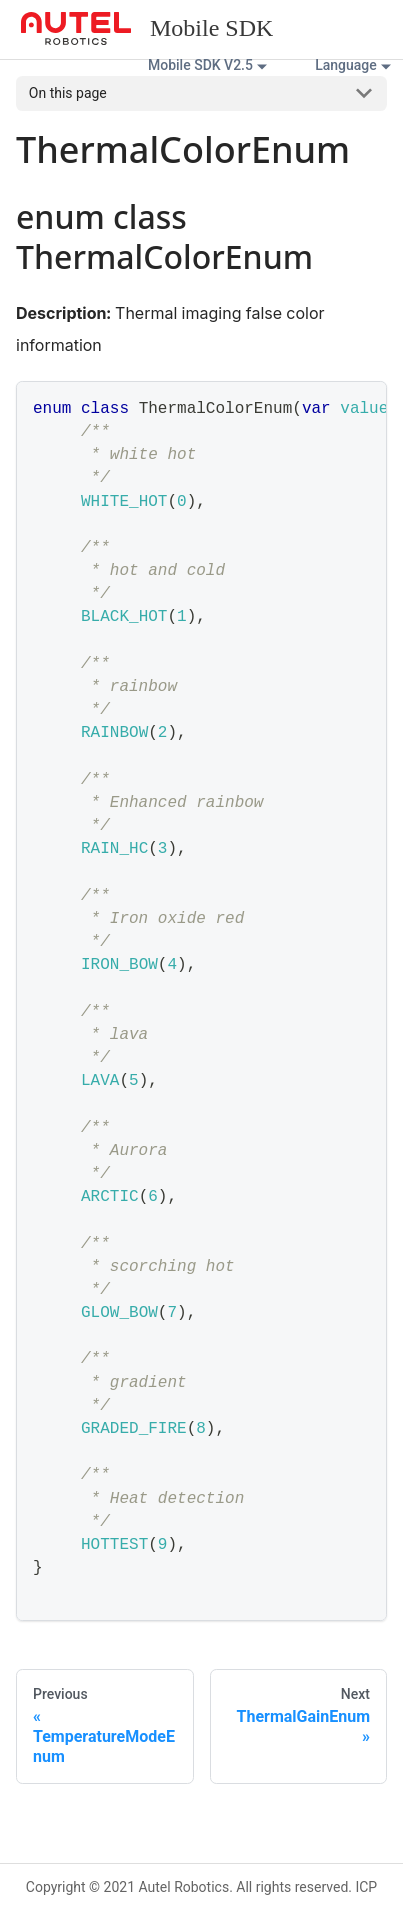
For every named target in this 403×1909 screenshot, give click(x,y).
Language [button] (346, 65)
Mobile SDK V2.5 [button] (200, 65)
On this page (68, 93)
